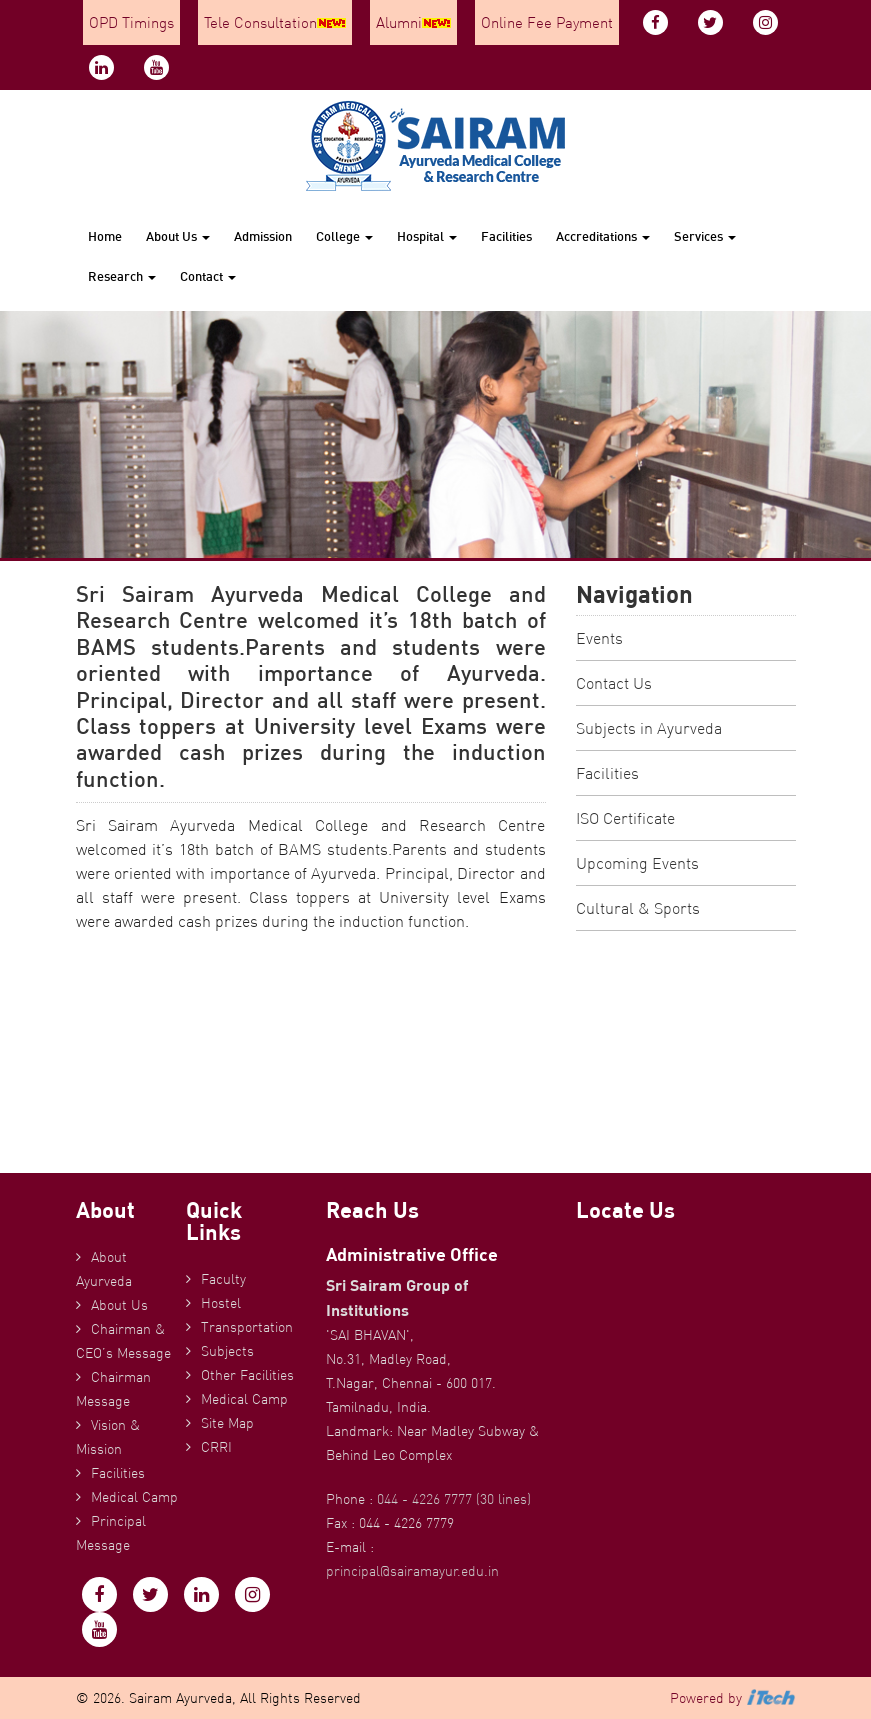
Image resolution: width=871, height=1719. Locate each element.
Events (599, 638)
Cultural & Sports (638, 908)
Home (105, 236)
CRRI (216, 1447)
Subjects (227, 1351)
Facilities (506, 236)
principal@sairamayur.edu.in (412, 1571)
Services (705, 236)
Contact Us (614, 683)
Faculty (223, 1279)
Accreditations (603, 236)
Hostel (221, 1303)
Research (122, 276)
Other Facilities (247, 1375)
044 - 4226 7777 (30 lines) (454, 1499)
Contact (208, 276)
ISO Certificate (625, 818)
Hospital (427, 236)
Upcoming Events (637, 863)
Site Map (227, 1423)
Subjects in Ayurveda (649, 728)
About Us (178, 236)
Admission (263, 236)
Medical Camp (134, 1497)
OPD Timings (131, 22)
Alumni (413, 22)
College (344, 236)
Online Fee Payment (547, 22)
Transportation (247, 1327)
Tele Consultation (275, 22)
